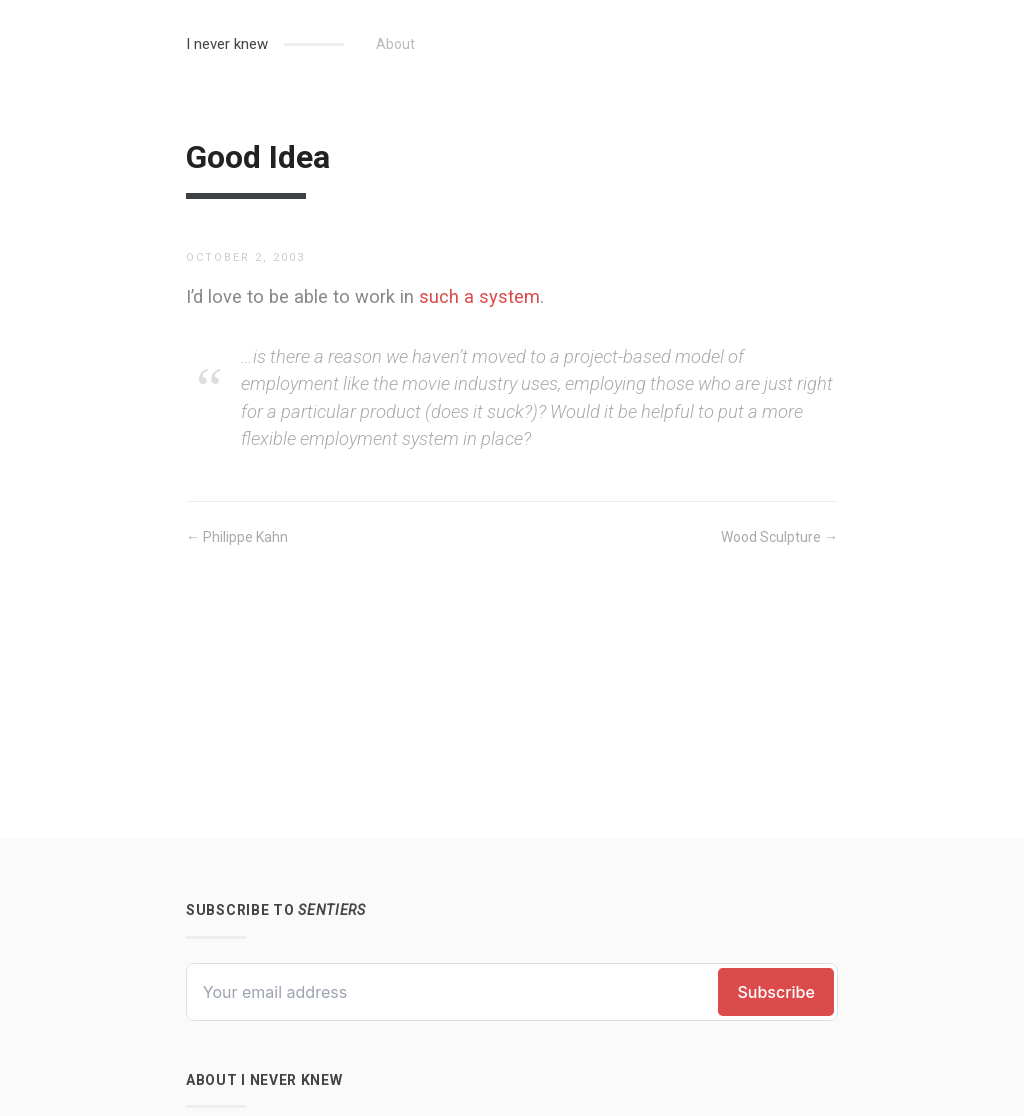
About (395, 44)
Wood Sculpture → (779, 537)
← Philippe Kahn (237, 537)
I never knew (227, 44)
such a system (479, 296)
